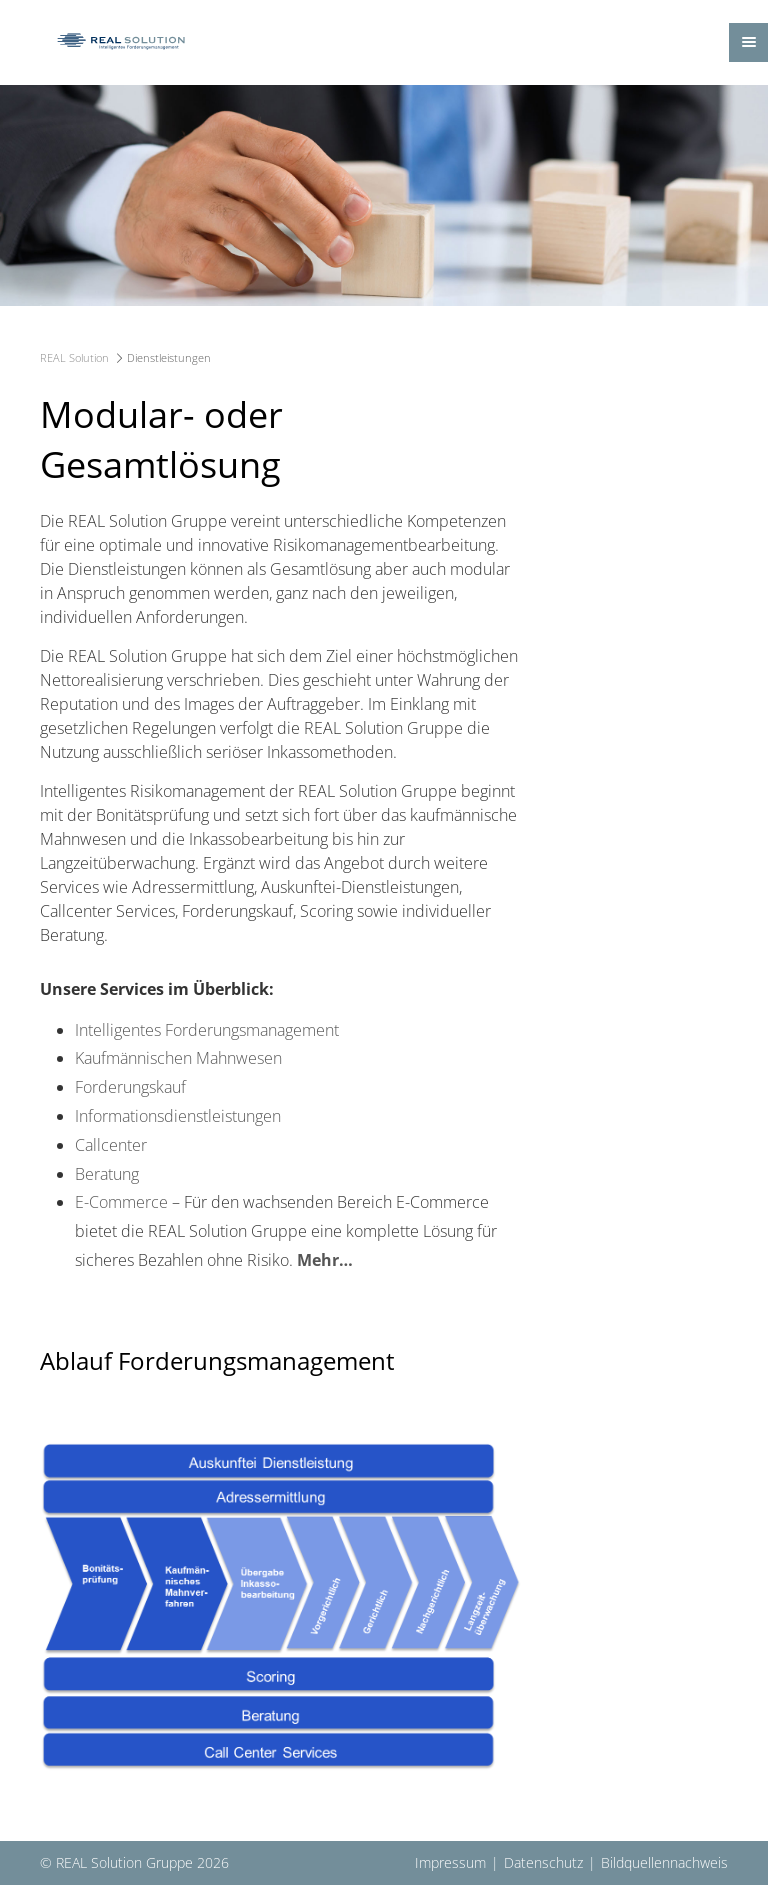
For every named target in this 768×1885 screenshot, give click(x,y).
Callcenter (111, 1145)
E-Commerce (121, 1202)
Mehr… (325, 1260)
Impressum (450, 1862)
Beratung (107, 1174)
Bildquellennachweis (664, 1862)
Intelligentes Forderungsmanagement (207, 1030)
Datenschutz (543, 1862)
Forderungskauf (130, 1087)
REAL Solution (74, 357)
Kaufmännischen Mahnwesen (178, 1058)
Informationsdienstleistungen (178, 1116)
